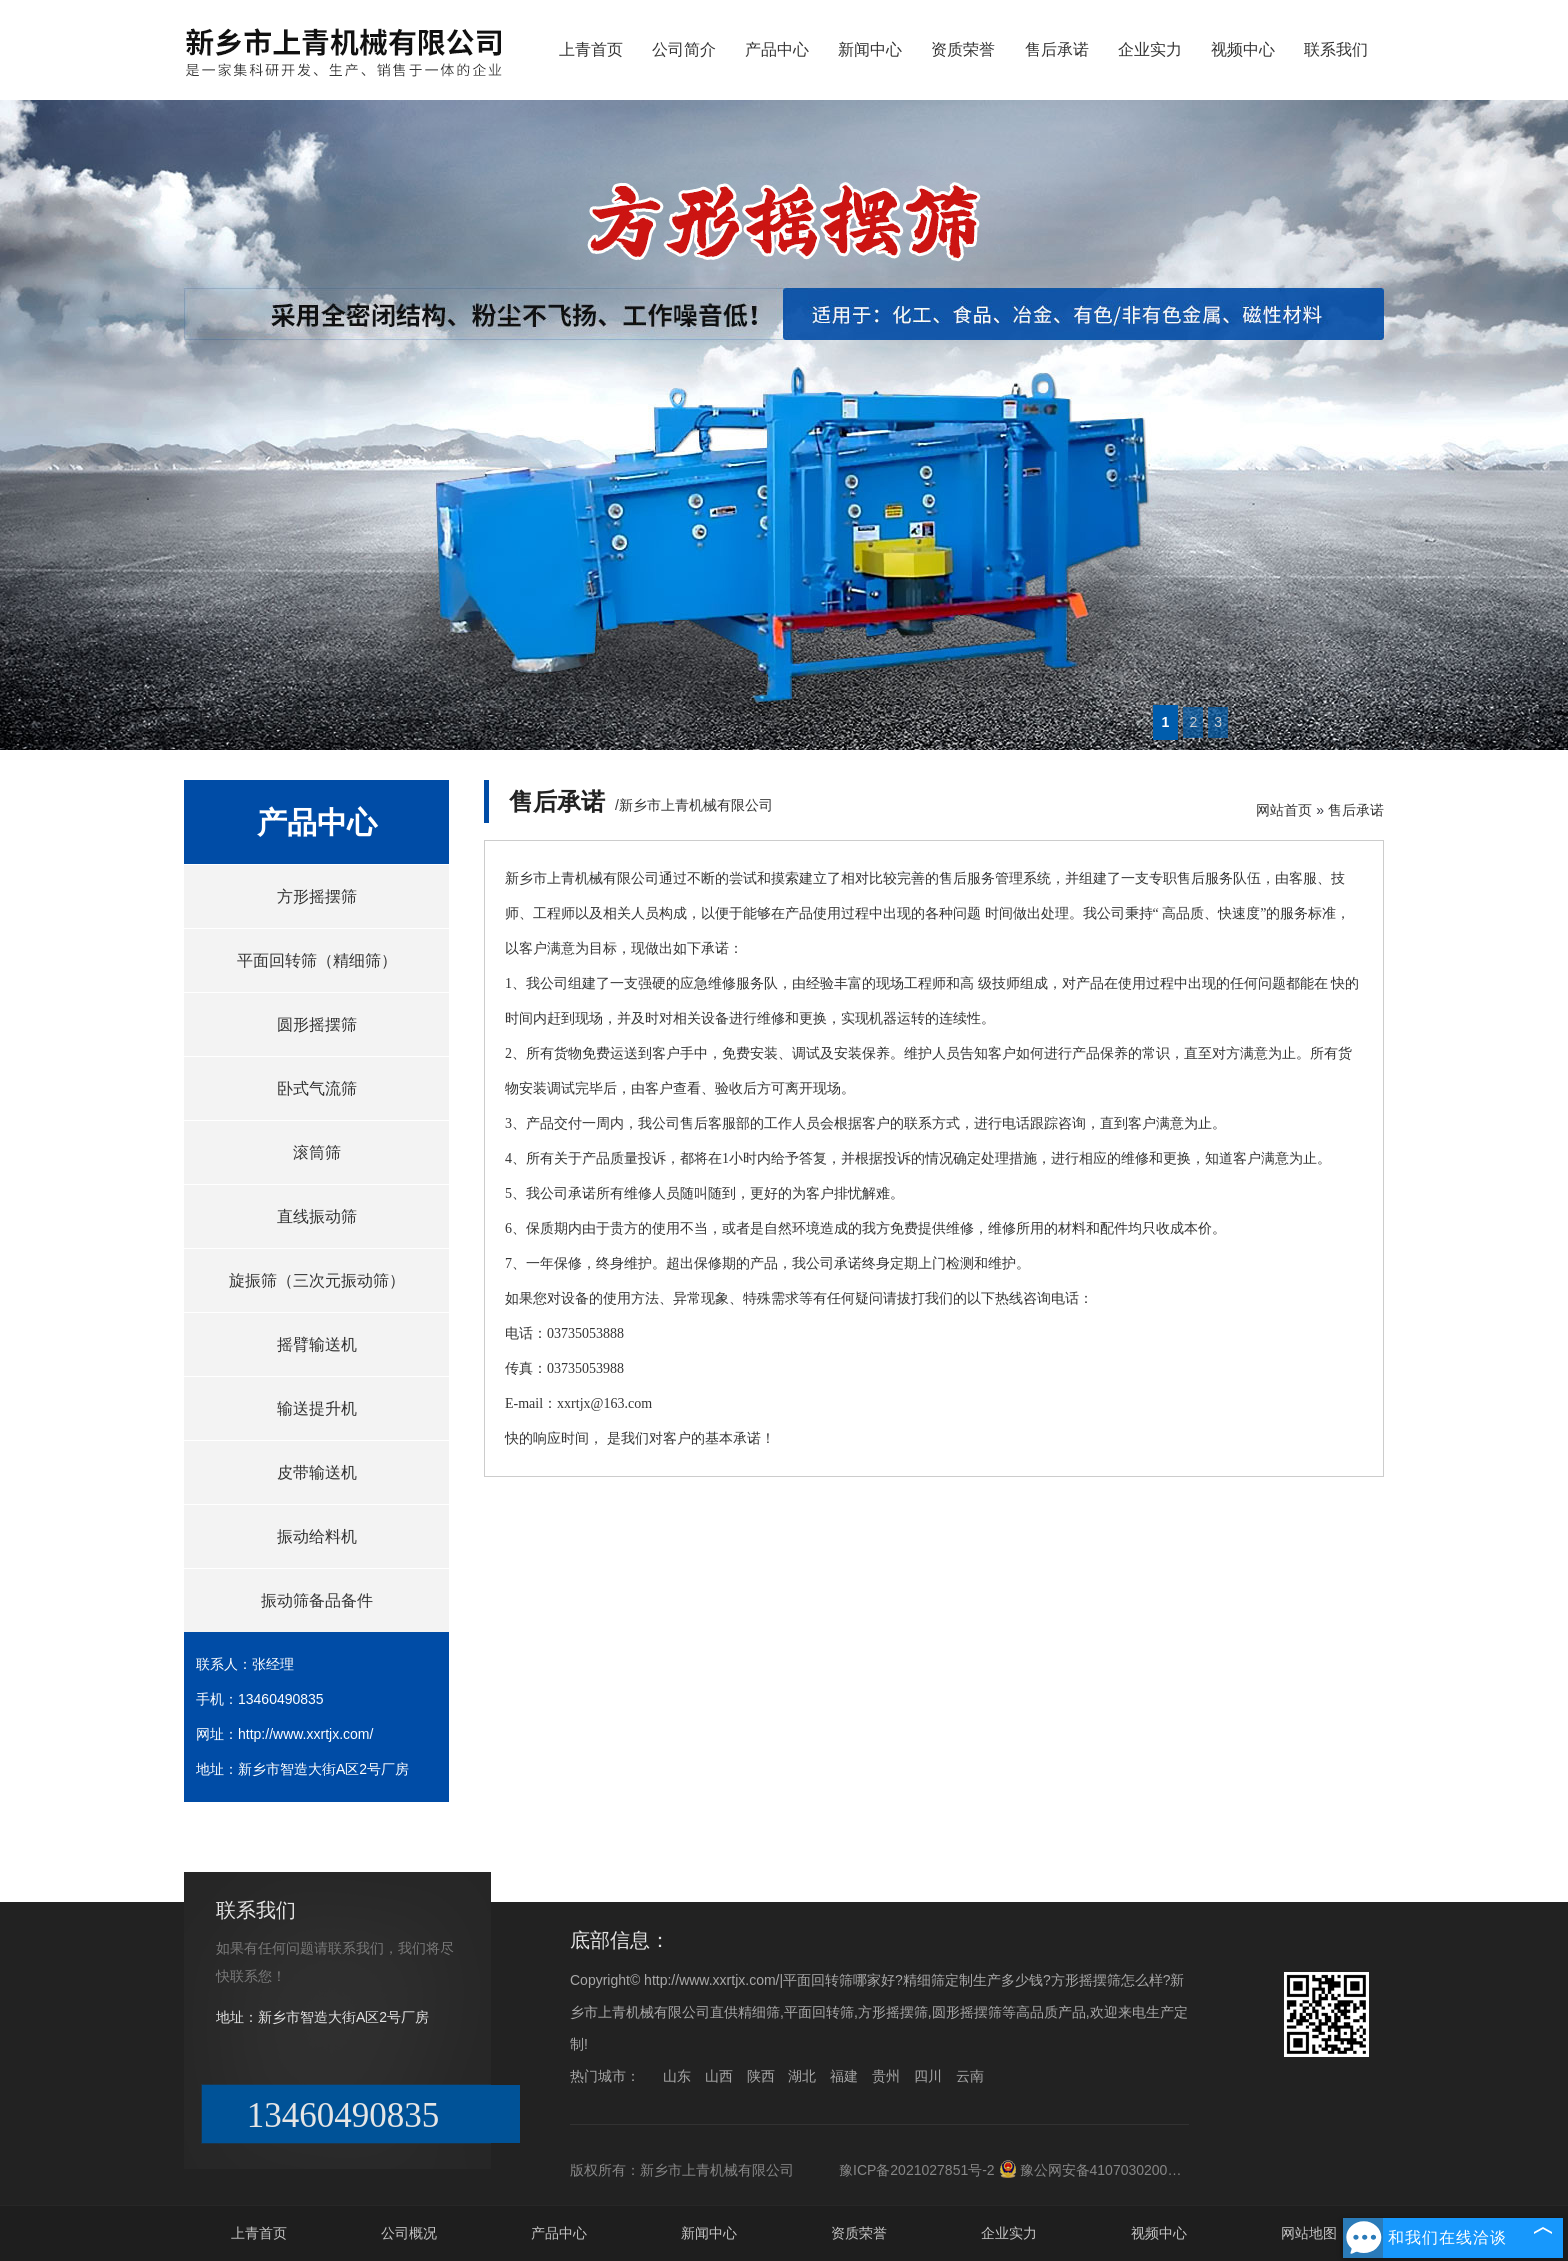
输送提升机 (317, 1408)
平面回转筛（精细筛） (317, 960)
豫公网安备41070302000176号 (1106, 2170)
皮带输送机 (317, 1472)
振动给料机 (317, 1536)
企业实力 (1150, 49)
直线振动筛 (317, 1216)
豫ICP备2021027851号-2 (917, 2170)
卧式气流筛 (317, 1088)
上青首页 (591, 49)
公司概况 (409, 2233)
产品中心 (777, 49)
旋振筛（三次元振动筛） (317, 1280)
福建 (844, 2076)
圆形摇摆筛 (317, 1024)
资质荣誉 (963, 49)
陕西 (761, 2076)
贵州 (886, 2076)
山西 (719, 2076)
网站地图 (1309, 2233)
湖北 (802, 2076)
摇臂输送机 (317, 1344)
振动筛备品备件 (317, 1600)
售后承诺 (1057, 49)
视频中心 (1243, 49)
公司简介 (684, 49)
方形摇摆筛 (317, 896)
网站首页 (1284, 810)
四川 (928, 2076)
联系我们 (1336, 49)
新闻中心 (870, 49)
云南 (970, 2076)
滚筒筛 (317, 1152)
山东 (677, 2076)
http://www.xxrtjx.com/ (305, 1734)
